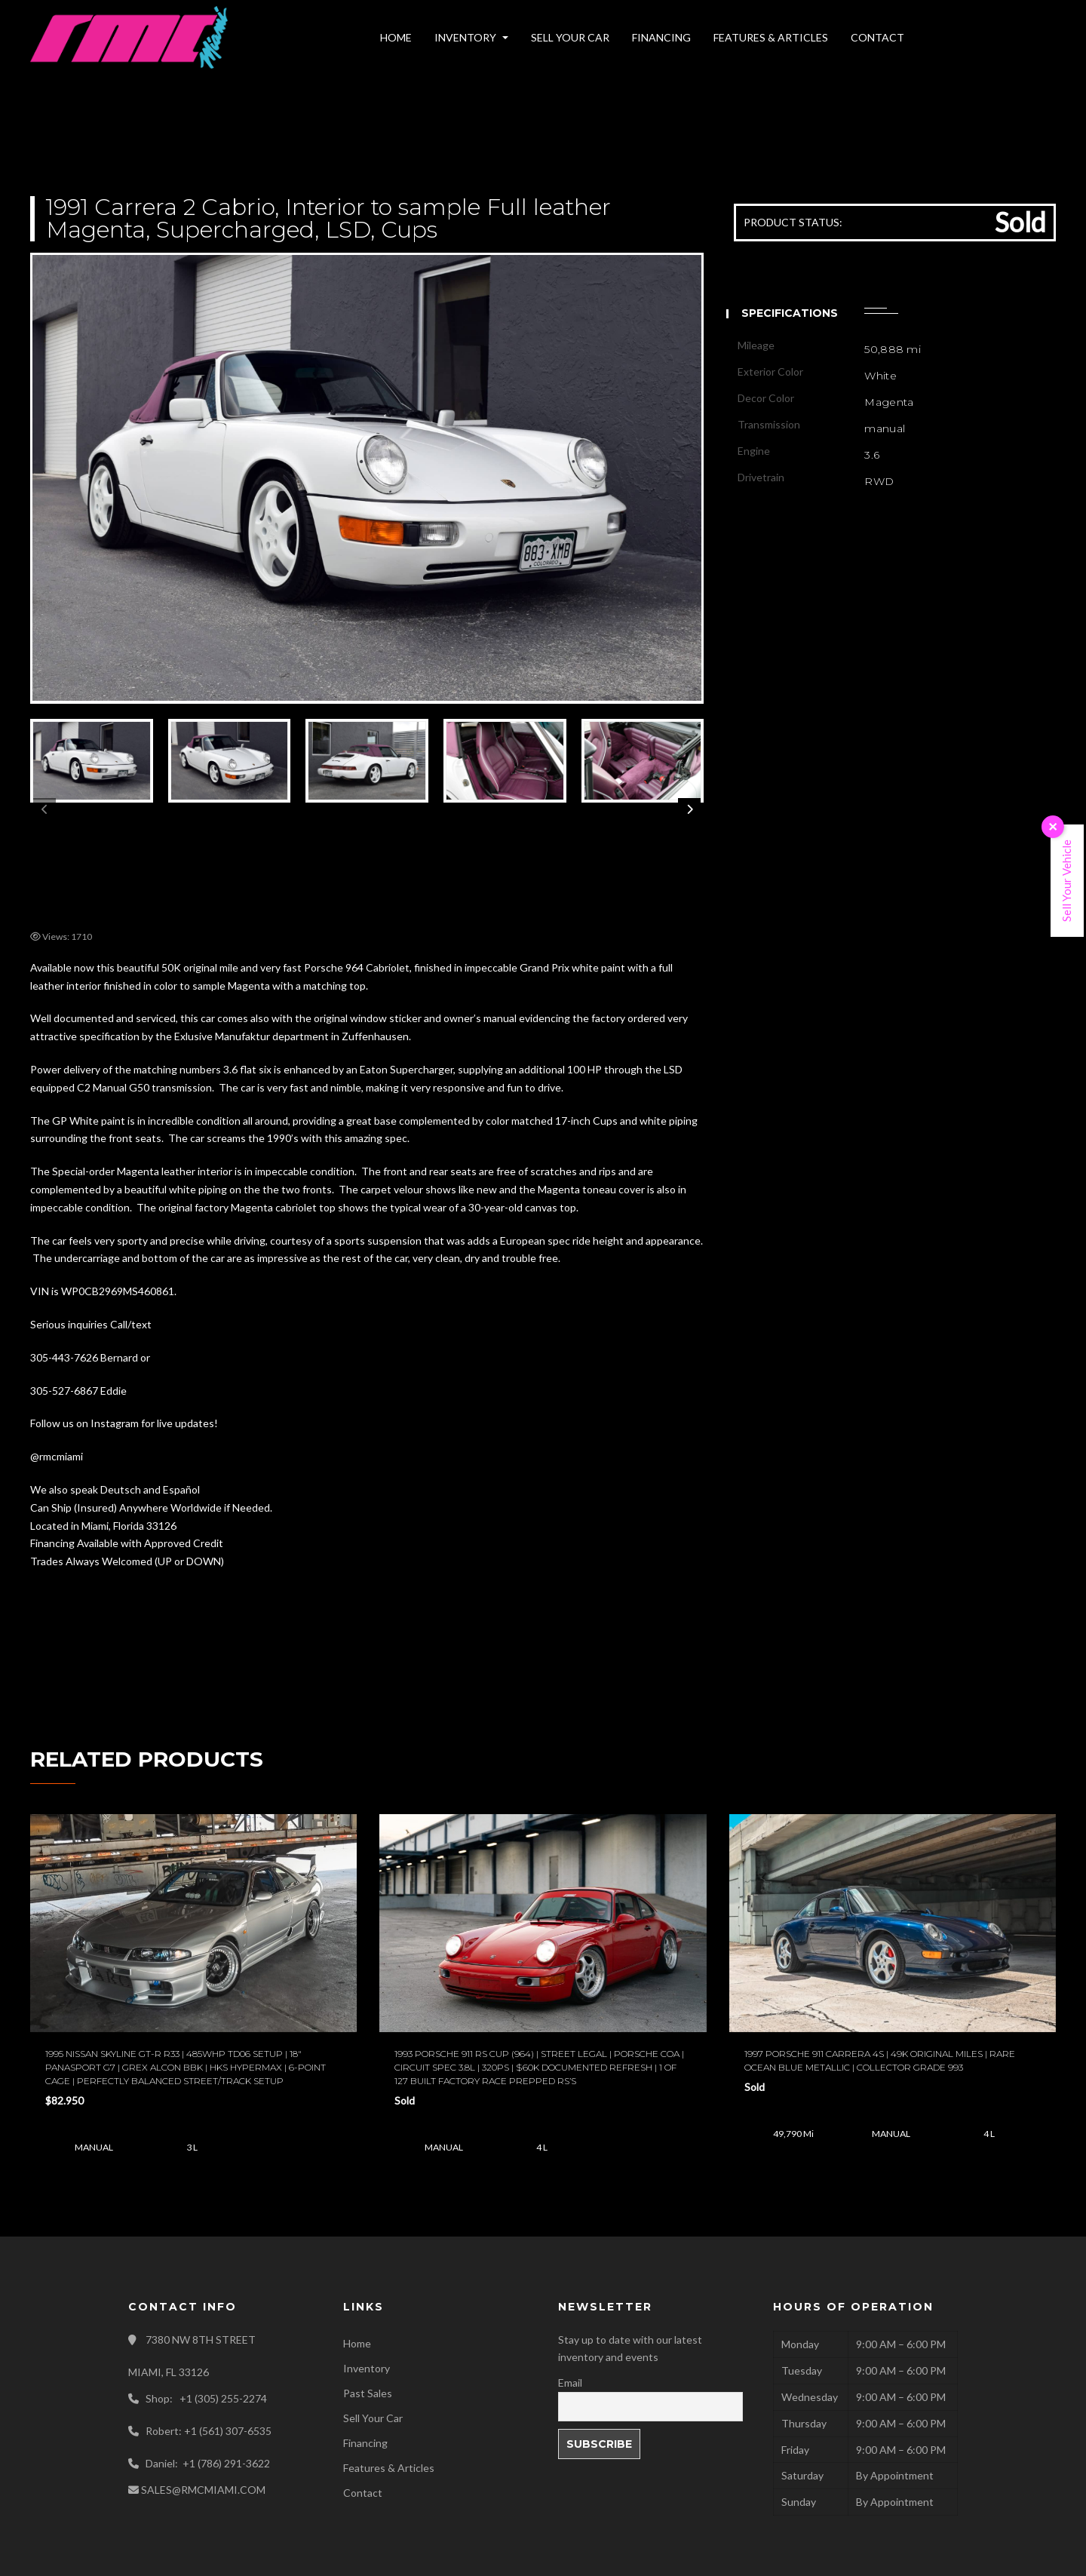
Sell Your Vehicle (1066, 881)
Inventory (366, 2368)
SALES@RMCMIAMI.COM (203, 2489)
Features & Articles (388, 2467)
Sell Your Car (373, 2418)
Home (357, 2343)
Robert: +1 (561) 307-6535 (209, 2430)
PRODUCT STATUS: (793, 222)
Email (570, 2382)
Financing (365, 2442)
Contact (362, 2492)
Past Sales (367, 2393)
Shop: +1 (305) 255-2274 (206, 2398)
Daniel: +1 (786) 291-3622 (208, 2463)
